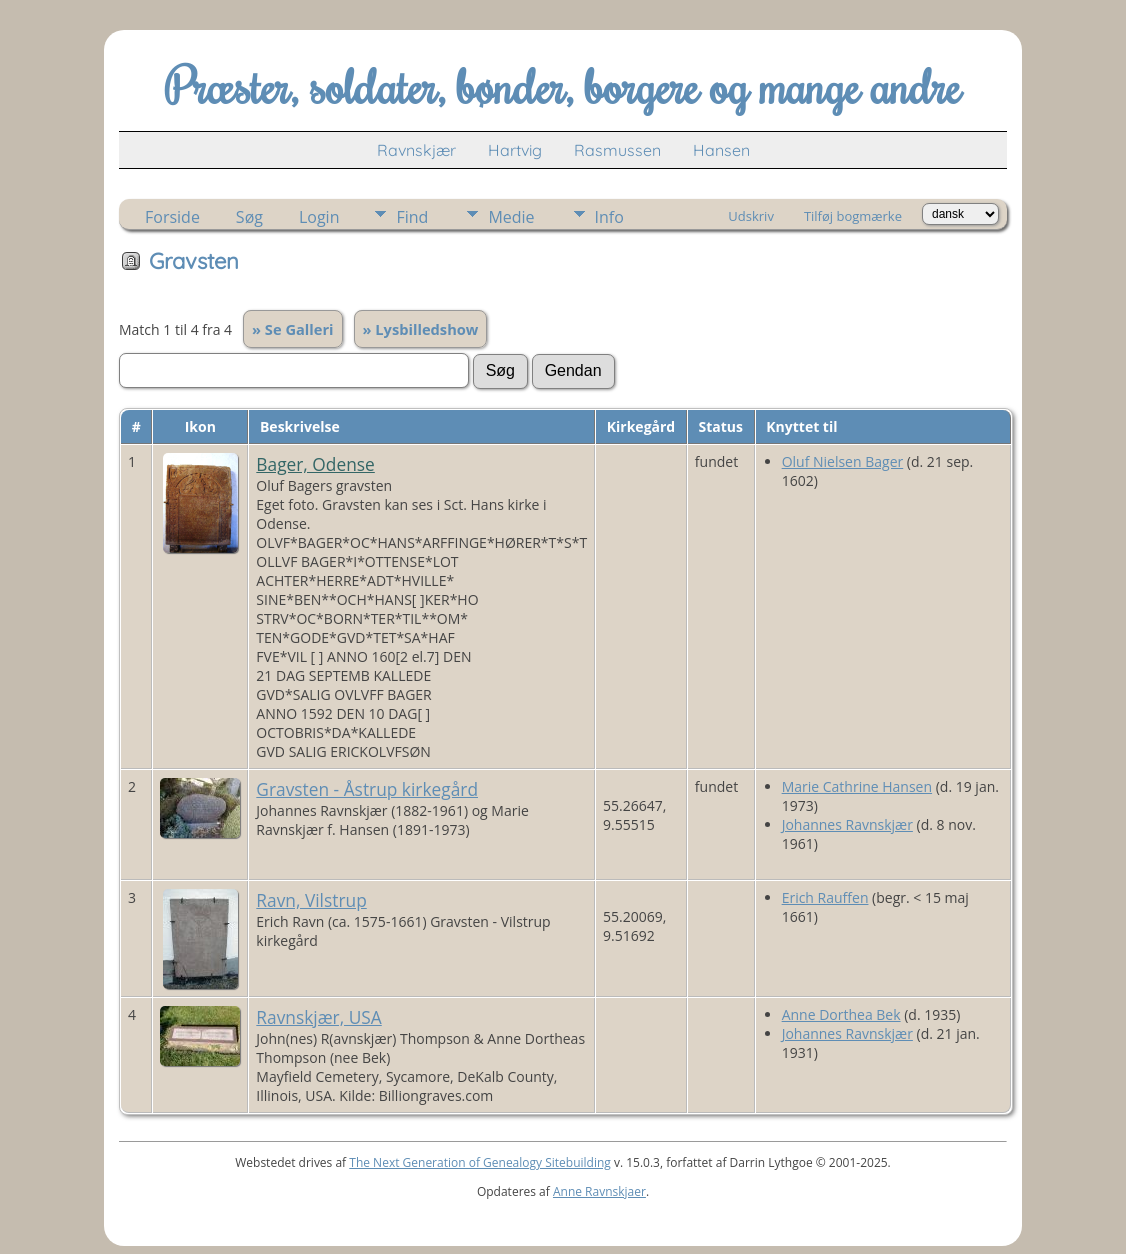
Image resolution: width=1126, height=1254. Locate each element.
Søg (249, 217)
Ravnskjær (416, 150)
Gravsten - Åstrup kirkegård (367, 789)
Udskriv (751, 216)
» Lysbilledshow (421, 329)
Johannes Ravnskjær (847, 824)
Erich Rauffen (825, 897)
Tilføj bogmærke (853, 216)
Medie (511, 217)
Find (412, 217)
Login (319, 217)
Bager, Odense (315, 464)
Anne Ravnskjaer (599, 1191)
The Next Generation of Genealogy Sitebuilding (480, 1162)
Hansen (721, 150)
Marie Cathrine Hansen (857, 786)
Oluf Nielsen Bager (843, 461)
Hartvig (515, 150)
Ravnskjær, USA (318, 1017)
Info (609, 217)
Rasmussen (617, 150)
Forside (172, 217)
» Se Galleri (293, 329)
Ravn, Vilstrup (311, 900)
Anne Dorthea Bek (841, 1014)
